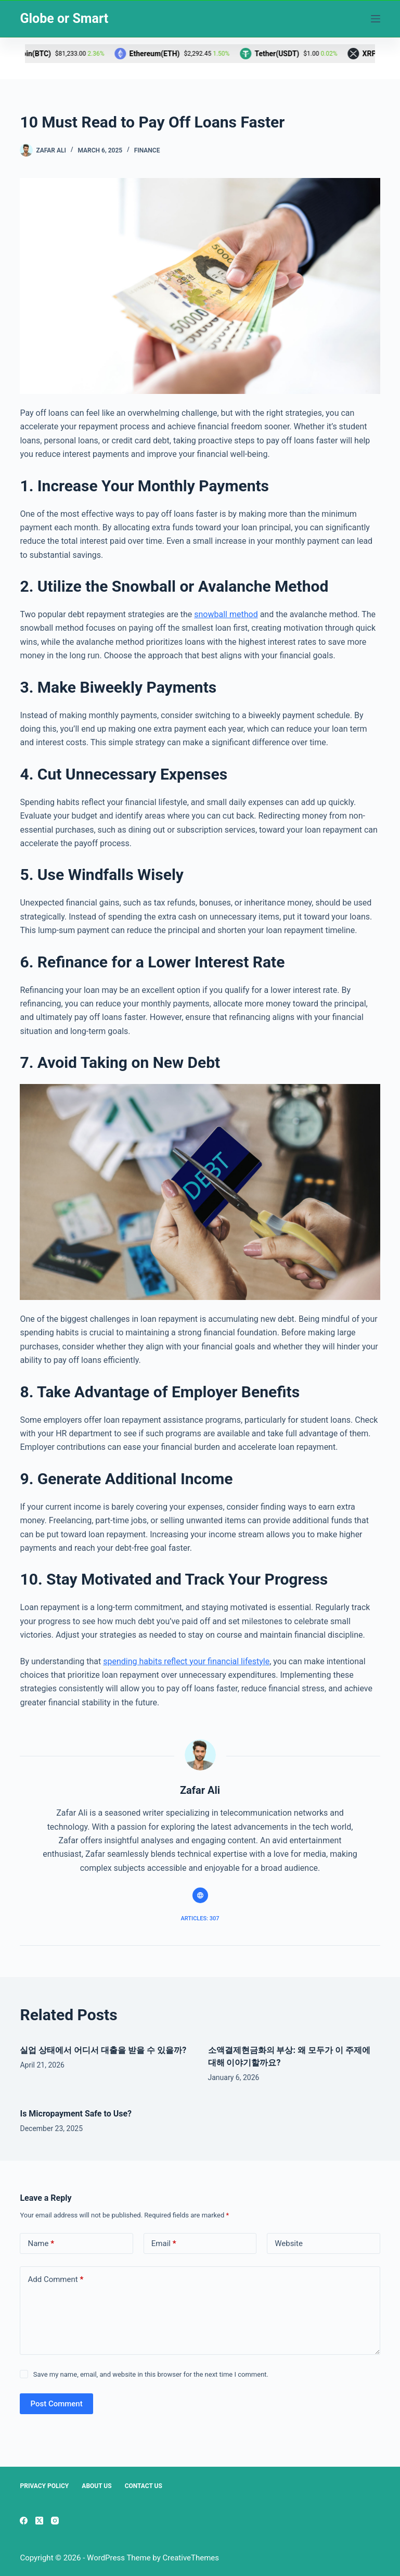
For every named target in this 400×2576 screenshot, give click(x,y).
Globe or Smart (64, 18)
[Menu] (375, 18)
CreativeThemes (191, 2557)
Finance (147, 150)
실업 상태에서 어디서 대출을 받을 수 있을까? (103, 2050)
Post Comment (56, 2403)
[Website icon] (200, 1895)
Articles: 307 (199, 1918)
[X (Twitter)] (39, 2520)
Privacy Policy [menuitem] (44, 2486)
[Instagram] (55, 2520)
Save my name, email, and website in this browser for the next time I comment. (150, 2374)
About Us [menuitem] (96, 2486)
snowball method (225, 614)
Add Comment (55, 2279)
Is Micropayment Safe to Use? (77, 2114)
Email (163, 2243)
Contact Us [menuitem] (143, 2486)
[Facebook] (24, 2520)
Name (41, 2243)
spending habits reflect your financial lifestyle (186, 1661)
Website (289, 2243)
